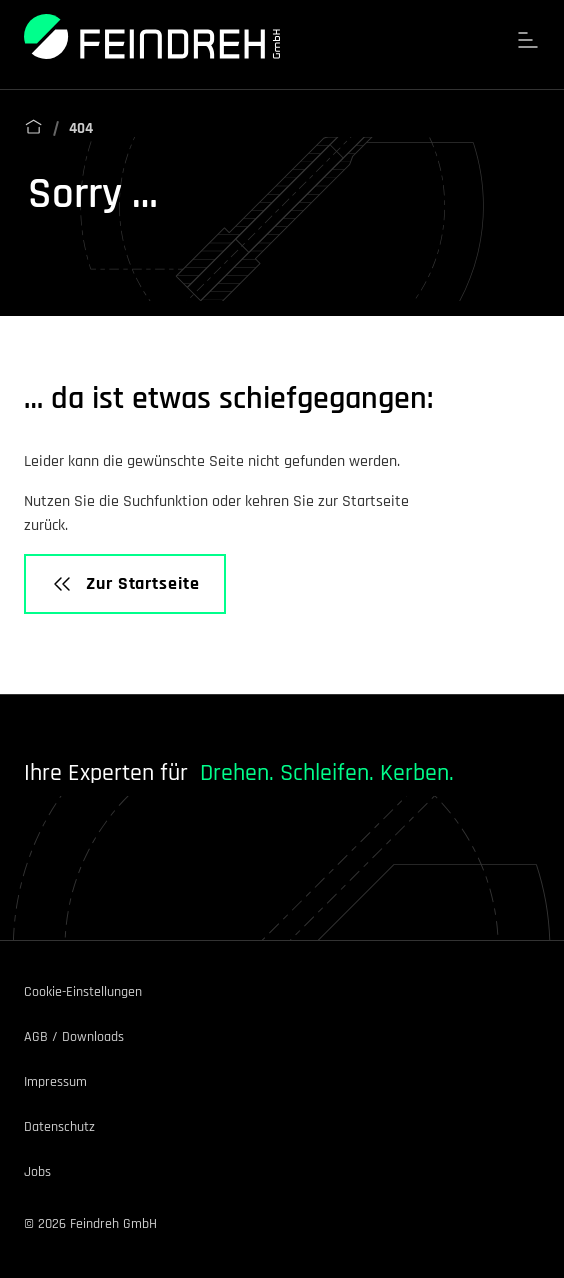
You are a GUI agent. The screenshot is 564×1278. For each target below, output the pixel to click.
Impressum (55, 1082)
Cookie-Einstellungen (83, 992)
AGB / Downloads (74, 1037)
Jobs (37, 1172)
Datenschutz (59, 1127)
